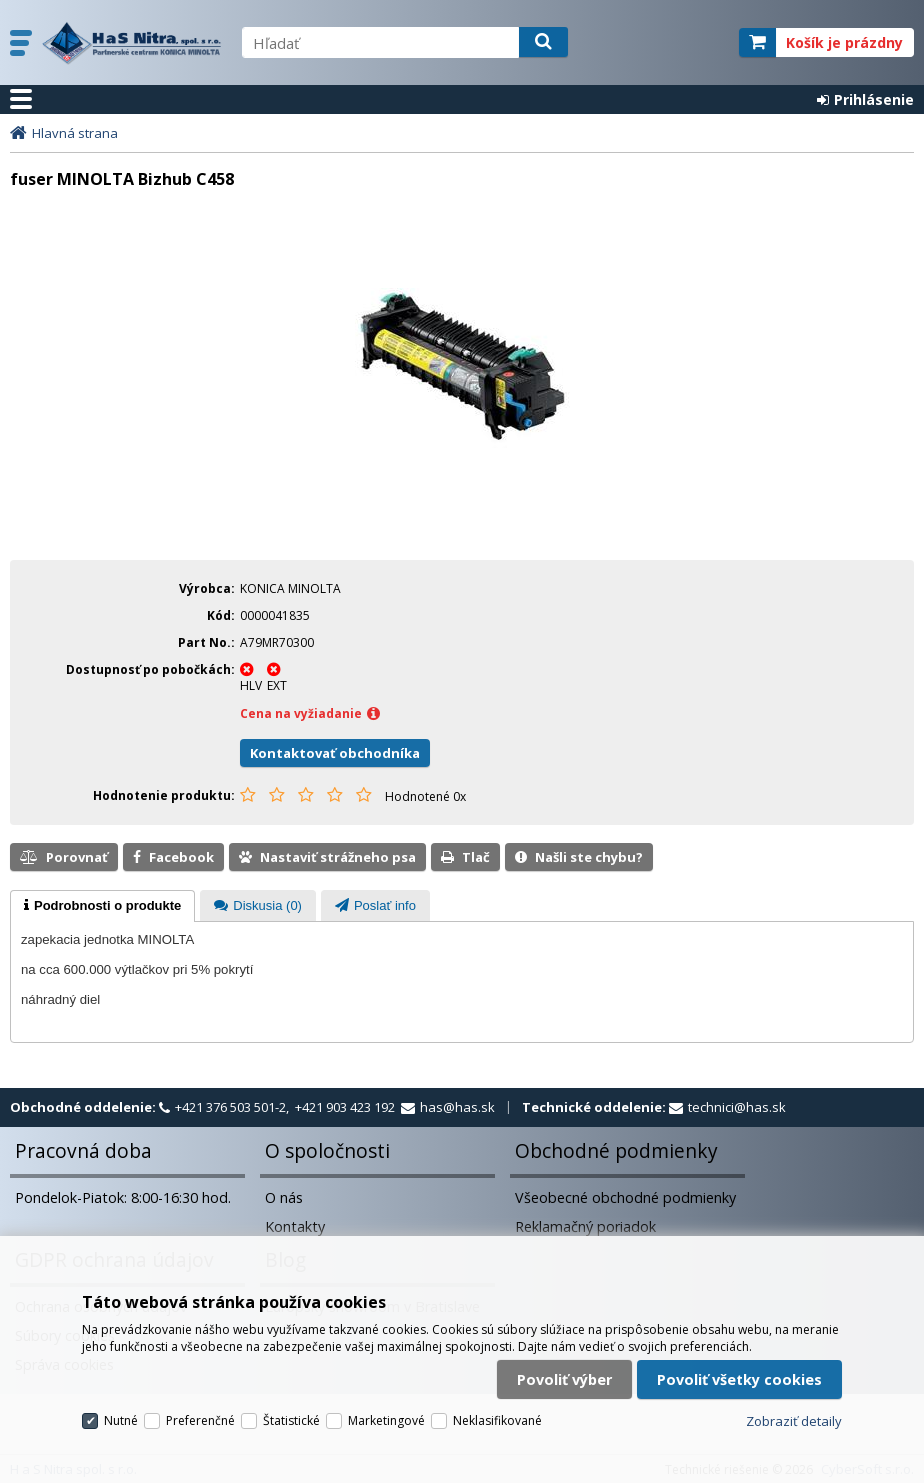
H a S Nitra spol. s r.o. (132, 43)
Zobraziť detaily (794, 1421)
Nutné (121, 1420)
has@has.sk (457, 1107)
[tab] (102, 906)
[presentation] (102, 906)
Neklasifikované (497, 1420)
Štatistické (291, 1420)
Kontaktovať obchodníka (335, 753)
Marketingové (386, 1420)
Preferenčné (200, 1420)
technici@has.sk (737, 1107)
